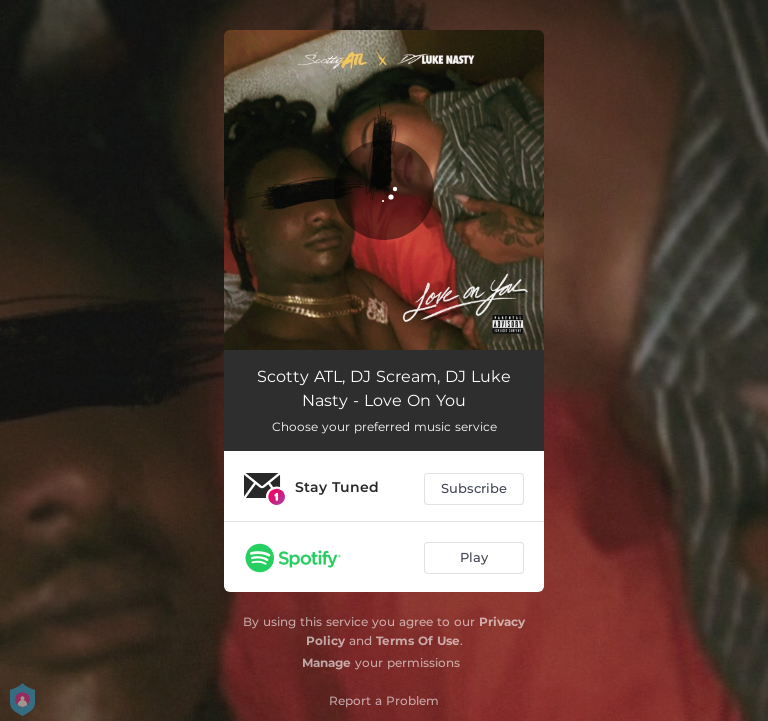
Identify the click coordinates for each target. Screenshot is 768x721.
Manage (326, 662)
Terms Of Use (418, 640)
